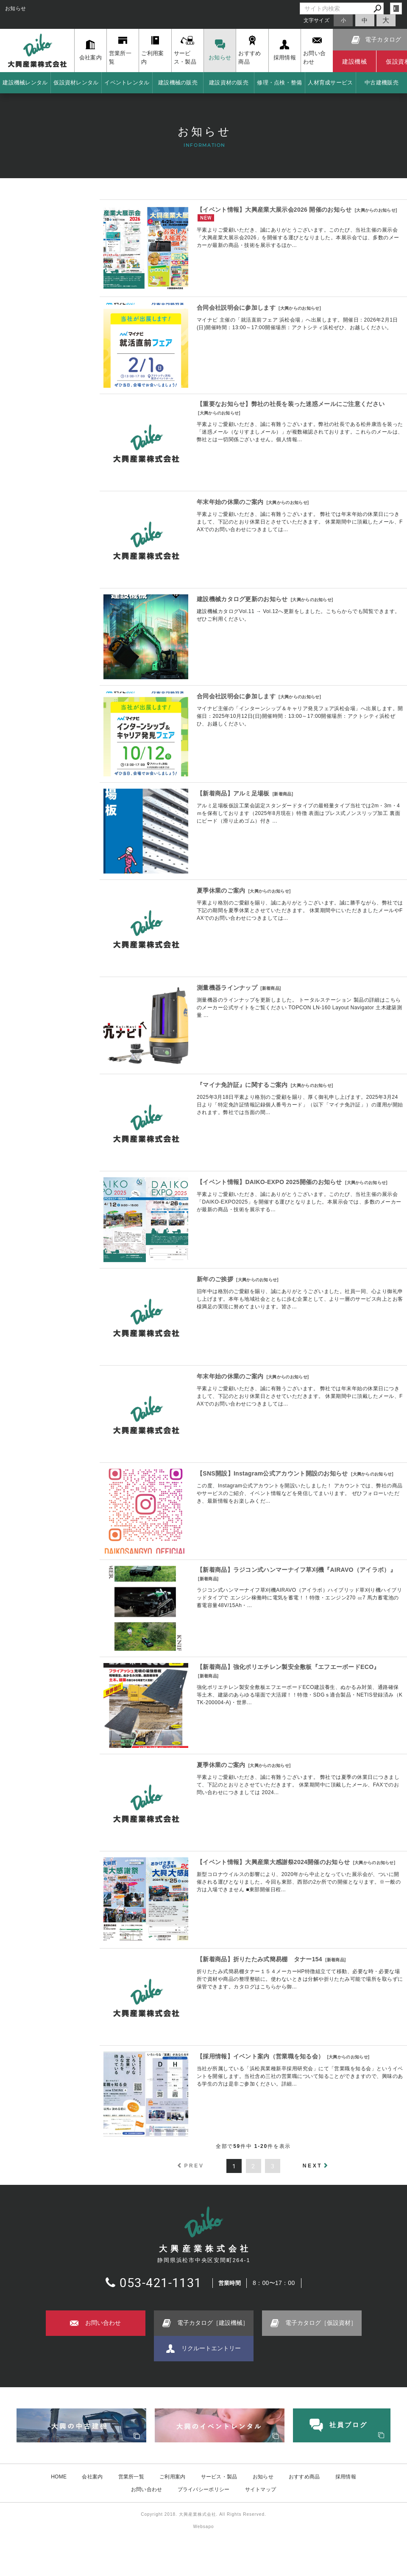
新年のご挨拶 (215, 1279)
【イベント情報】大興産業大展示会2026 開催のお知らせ (274, 209)
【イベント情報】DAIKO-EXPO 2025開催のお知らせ (269, 1182)
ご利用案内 (172, 2476)
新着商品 (282, 794)
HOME (59, 2476)
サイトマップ (260, 2489)
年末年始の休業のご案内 (230, 501)
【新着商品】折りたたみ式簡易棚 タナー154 (259, 1959)
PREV (194, 2166)
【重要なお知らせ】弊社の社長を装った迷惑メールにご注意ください (291, 403)
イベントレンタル (126, 82)
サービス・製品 (219, 2476)
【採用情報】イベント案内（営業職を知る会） (260, 2056)
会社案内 (92, 2476)
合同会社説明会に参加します (236, 307)
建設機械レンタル (25, 82)
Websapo (203, 2526)
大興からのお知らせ (376, 210)
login (396, 8)
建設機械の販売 (178, 82)
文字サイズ (317, 20)
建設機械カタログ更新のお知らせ (242, 599)
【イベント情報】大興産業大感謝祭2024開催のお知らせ (273, 1862)
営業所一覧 (131, 2476)
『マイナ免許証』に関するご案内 (242, 1084)
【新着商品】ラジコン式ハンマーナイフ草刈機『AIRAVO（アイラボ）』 (296, 1569)
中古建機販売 (382, 82)
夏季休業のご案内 (221, 890)
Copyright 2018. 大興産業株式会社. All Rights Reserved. (203, 2514)
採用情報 (345, 2476)
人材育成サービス (330, 82)
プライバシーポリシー (204, 2489)
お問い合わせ (146, 2489)
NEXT (312, 2166)
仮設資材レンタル (75, 82)
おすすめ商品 (304, 2476)
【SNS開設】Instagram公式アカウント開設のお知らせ (272, 1473)
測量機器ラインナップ (227, 987)
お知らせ (263, 2476)
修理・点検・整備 (279, 82)
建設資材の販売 (228, 82)
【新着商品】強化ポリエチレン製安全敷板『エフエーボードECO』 (288, 1666)
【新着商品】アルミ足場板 (233, 793)
